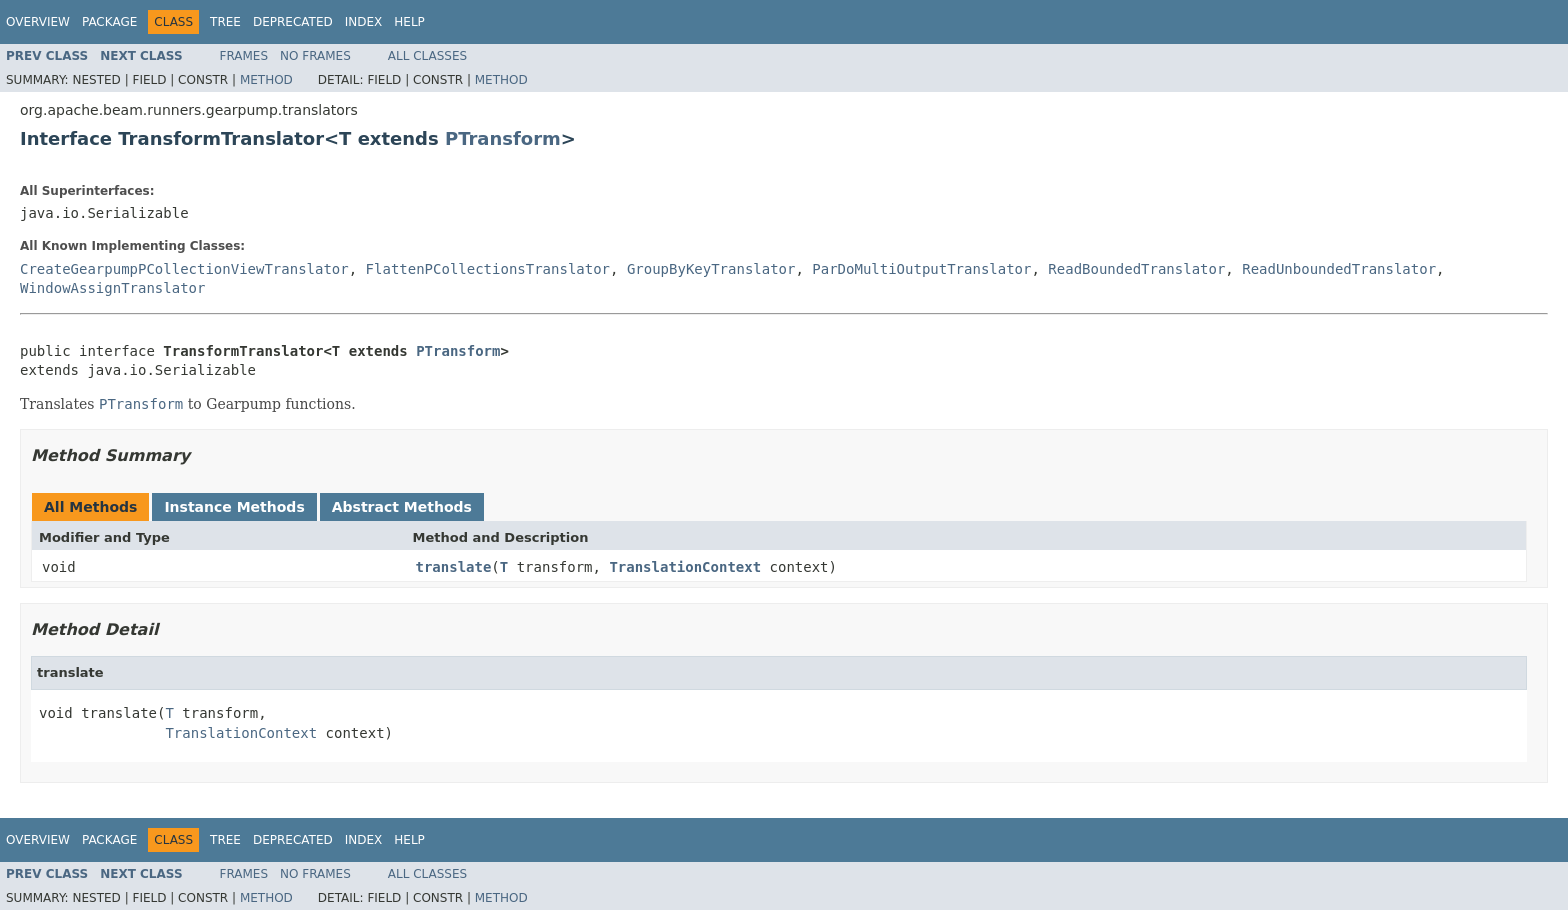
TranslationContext (685, 567)
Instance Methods (234, 507)
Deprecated (293, 22)
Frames (244, 56)
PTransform (503, 138)
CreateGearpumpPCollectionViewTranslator (184, 269)
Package (109, 22)
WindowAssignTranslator (112, 288)
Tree (225, 22)
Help (409, 22)
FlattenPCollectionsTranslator (488, 269)
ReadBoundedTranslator (1136, 269)
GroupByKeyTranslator (711, 269)
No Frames (315, 56)
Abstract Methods (402, 507)
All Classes (427, 56)
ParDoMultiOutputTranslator (921, 269)
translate (454, 567)
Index (364, 22)
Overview (38, 22)
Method (266, 80)
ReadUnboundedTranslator (1339, 269)
